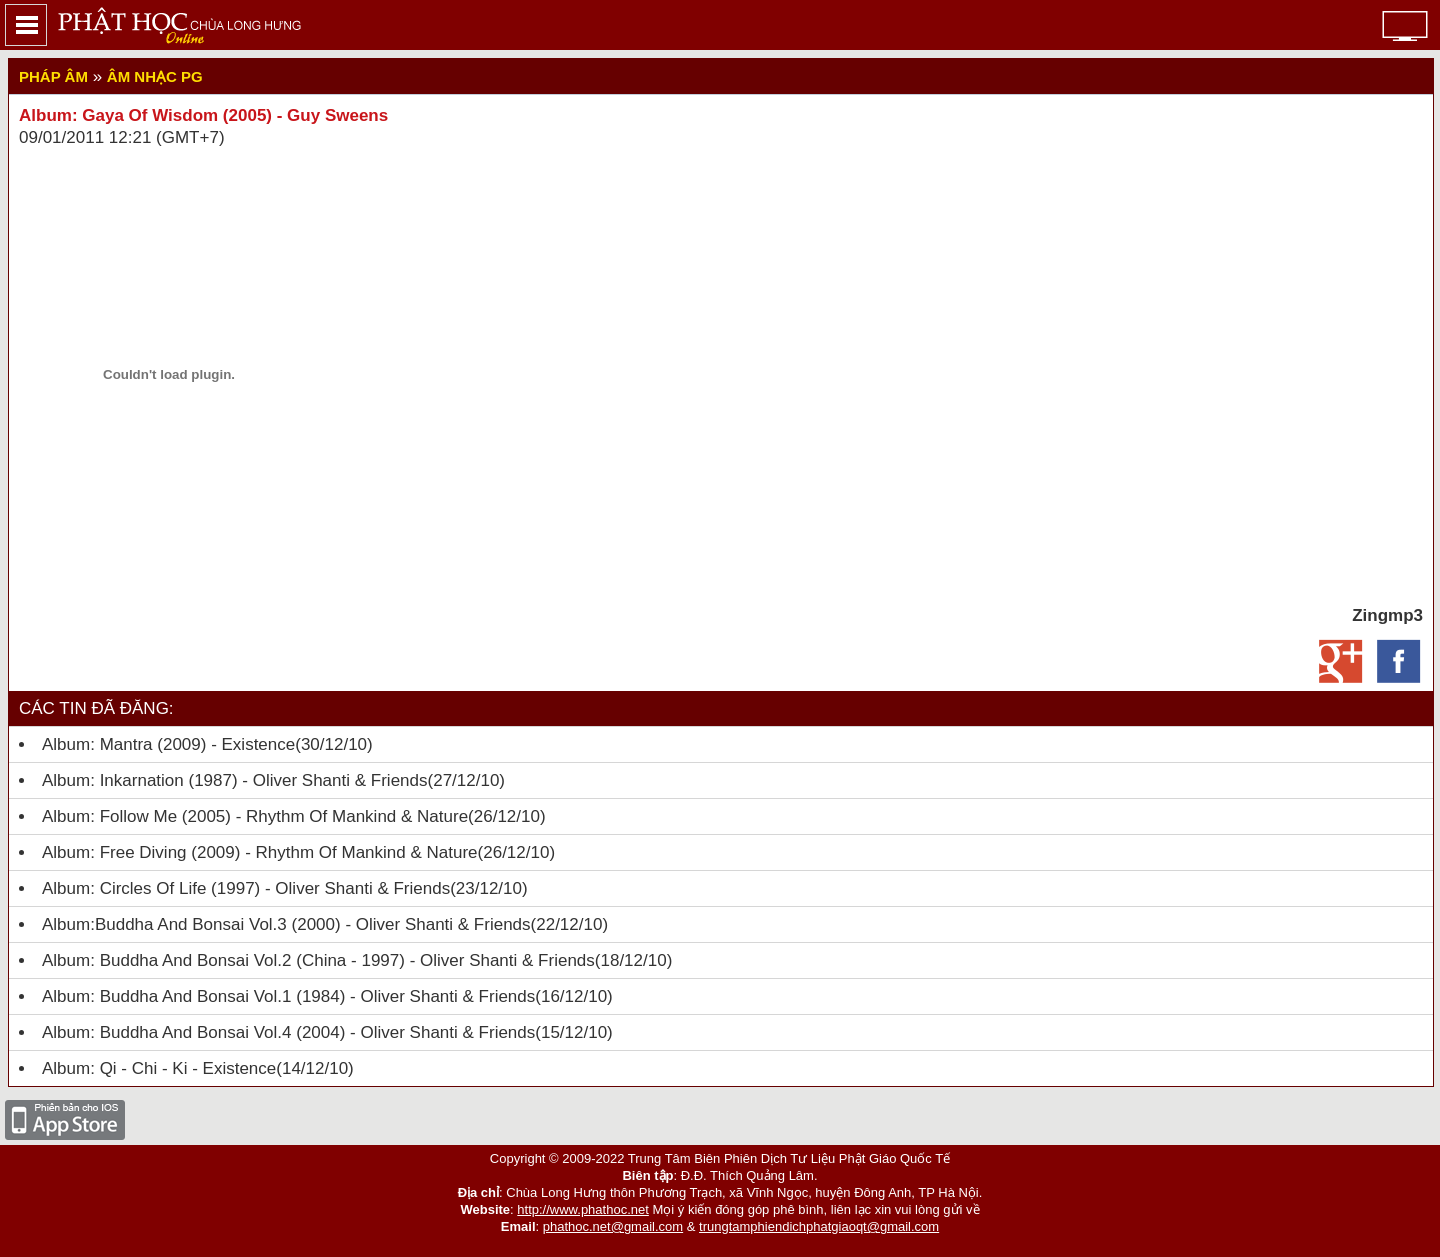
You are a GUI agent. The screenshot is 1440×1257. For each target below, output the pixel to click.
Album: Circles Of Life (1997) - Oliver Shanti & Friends (246, 888)
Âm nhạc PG (155, 76)
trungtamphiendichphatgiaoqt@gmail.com (819, 1226)
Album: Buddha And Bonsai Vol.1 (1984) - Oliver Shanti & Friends (288, 996)
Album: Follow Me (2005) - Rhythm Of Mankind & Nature (255, 816)
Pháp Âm (53, 76)
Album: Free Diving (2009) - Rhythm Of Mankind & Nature (260, 852)
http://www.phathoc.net (583, 1209)
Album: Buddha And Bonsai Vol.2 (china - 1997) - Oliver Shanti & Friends (318, 960)
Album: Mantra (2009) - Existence (168, 744)
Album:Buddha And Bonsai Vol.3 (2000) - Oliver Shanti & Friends (286, 924)
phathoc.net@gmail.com (613, 1226)
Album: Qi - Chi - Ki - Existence (159, 1068)
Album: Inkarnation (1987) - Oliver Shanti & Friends (235, 780)
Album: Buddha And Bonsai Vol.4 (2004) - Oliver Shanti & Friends (288, 1032)
